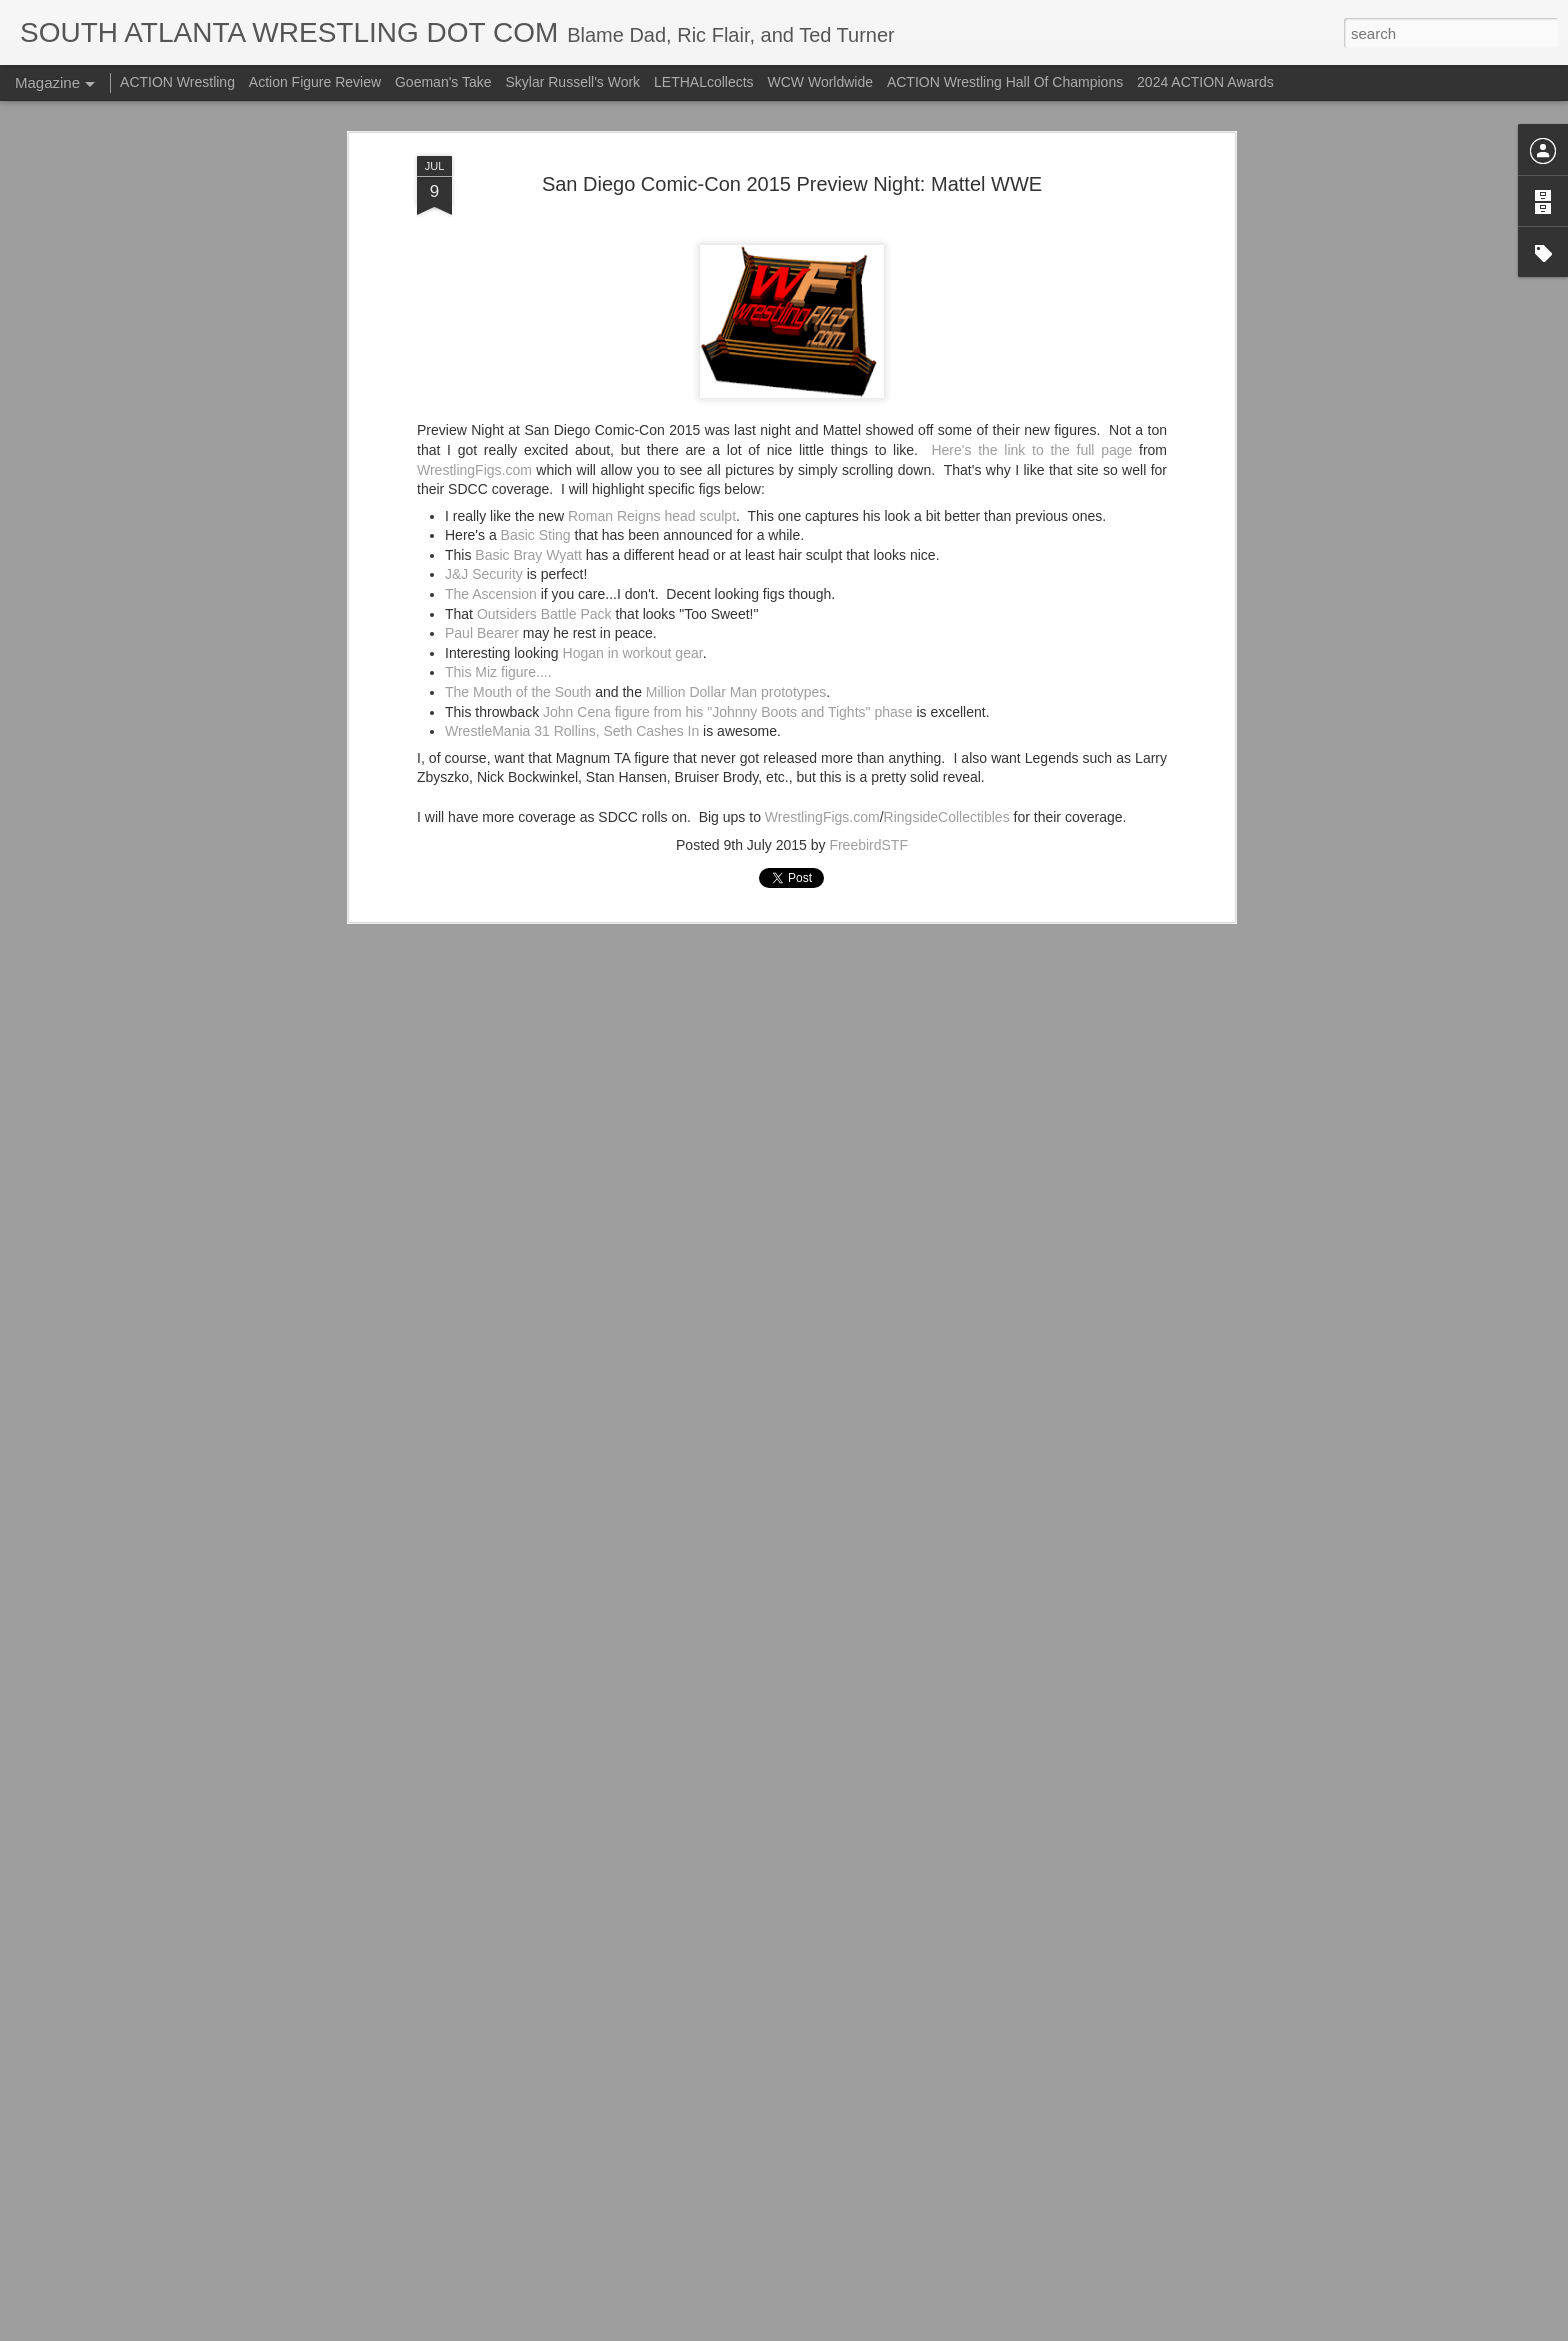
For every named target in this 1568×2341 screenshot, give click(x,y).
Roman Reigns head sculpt (652, 313)
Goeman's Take (443, 82)
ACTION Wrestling (177, 82)
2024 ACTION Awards (1205, 82)
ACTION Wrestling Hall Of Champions (1005, 82)
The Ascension (491, 392)
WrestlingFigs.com (474, 267)
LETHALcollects (704, 82)
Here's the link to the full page (1031, 247)
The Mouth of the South (518, 490)
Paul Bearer (482, 431)
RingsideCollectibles (947, 614)
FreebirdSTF (868, 643)
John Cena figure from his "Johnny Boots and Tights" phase (728, 509)
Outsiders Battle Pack (544, 411)
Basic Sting (536, 333)
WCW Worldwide (821, 82)
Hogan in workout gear (633, 450)
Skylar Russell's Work (572, 82)
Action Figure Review (315, 82)
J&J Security (484, 372)
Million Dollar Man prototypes (736, 490)
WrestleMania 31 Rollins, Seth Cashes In (572, 529)
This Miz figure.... (498, 470)
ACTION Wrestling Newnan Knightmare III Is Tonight (768, 2091)
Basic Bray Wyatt (528, 352)
